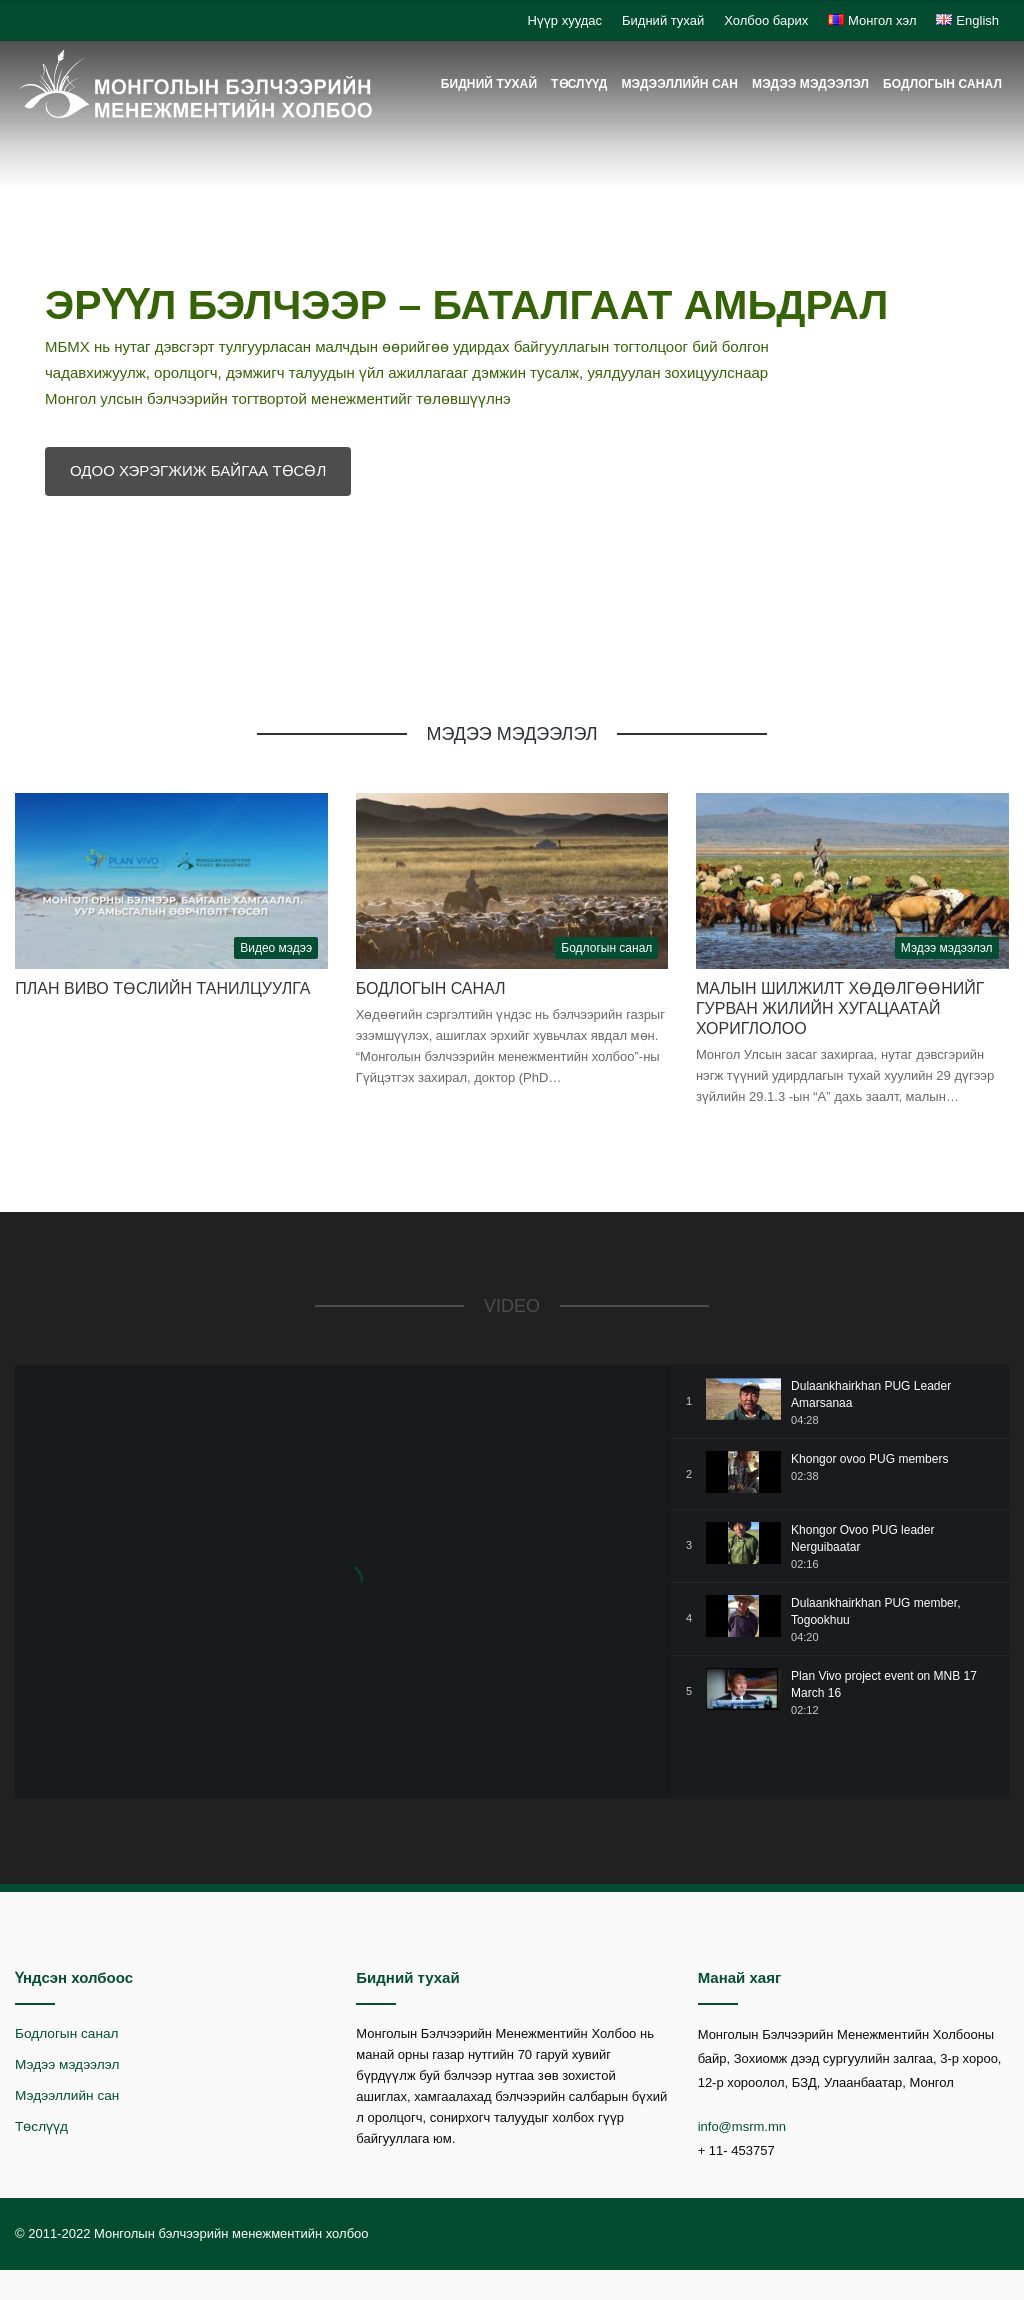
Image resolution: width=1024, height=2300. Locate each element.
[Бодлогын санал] (512, 881)
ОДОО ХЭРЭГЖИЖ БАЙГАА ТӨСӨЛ (198, 470)
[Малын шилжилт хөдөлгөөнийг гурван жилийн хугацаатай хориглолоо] (852, 881)
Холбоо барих (766, 20)
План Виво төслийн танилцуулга (162, 988)
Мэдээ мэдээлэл (810, 84)
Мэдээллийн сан (679, 84)
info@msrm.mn (742, 2126)
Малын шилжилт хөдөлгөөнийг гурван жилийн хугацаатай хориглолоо (840, 1008)
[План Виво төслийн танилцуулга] (171, 881)
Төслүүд (579, 84)
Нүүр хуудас (564, 20)
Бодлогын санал (942, 84)
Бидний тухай (663, 20)
